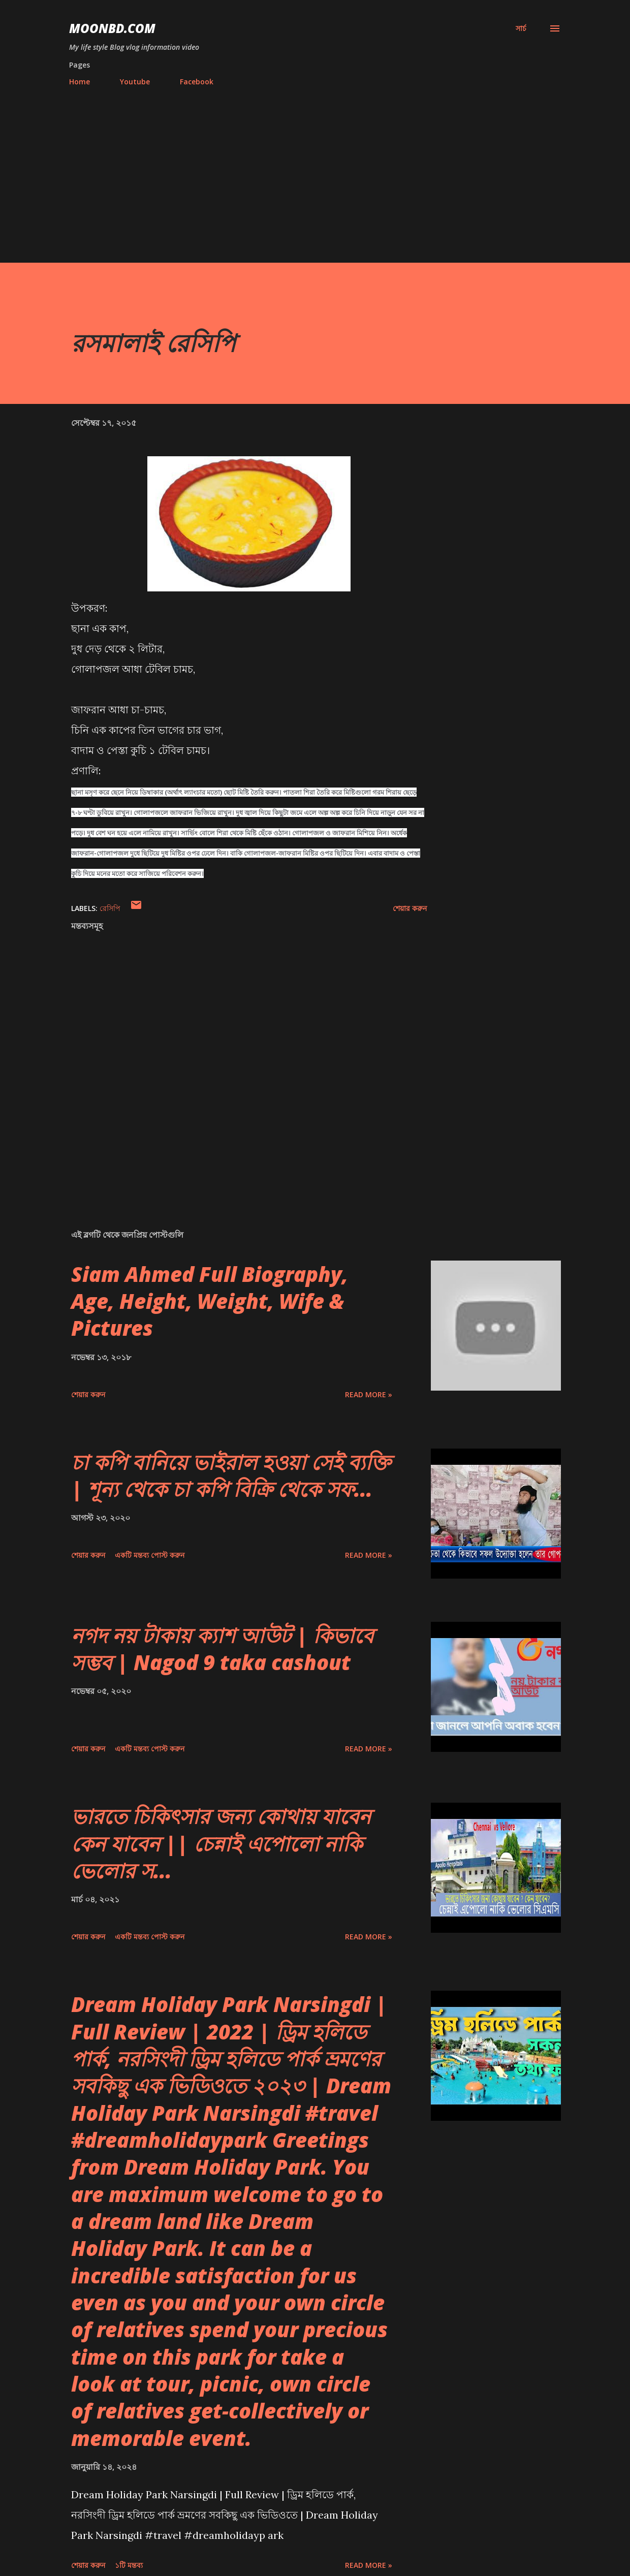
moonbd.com (112, 28)
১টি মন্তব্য (129, 2565)
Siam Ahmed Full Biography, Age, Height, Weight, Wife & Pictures (209, 1301)
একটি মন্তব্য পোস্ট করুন (149, 1555)
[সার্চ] (521, 28)
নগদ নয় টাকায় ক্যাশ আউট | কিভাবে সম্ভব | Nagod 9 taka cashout (222, 1648)
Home (79, 81)
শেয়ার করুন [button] (410, 908)
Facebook (196, 81)
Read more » (368, 1394)
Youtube (135, 81)
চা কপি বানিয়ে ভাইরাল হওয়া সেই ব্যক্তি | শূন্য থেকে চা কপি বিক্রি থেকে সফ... (231, 1475)
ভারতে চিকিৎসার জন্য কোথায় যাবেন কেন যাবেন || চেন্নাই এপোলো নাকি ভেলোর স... (221, 1843)
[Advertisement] (315, 170)
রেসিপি (110, 908)
